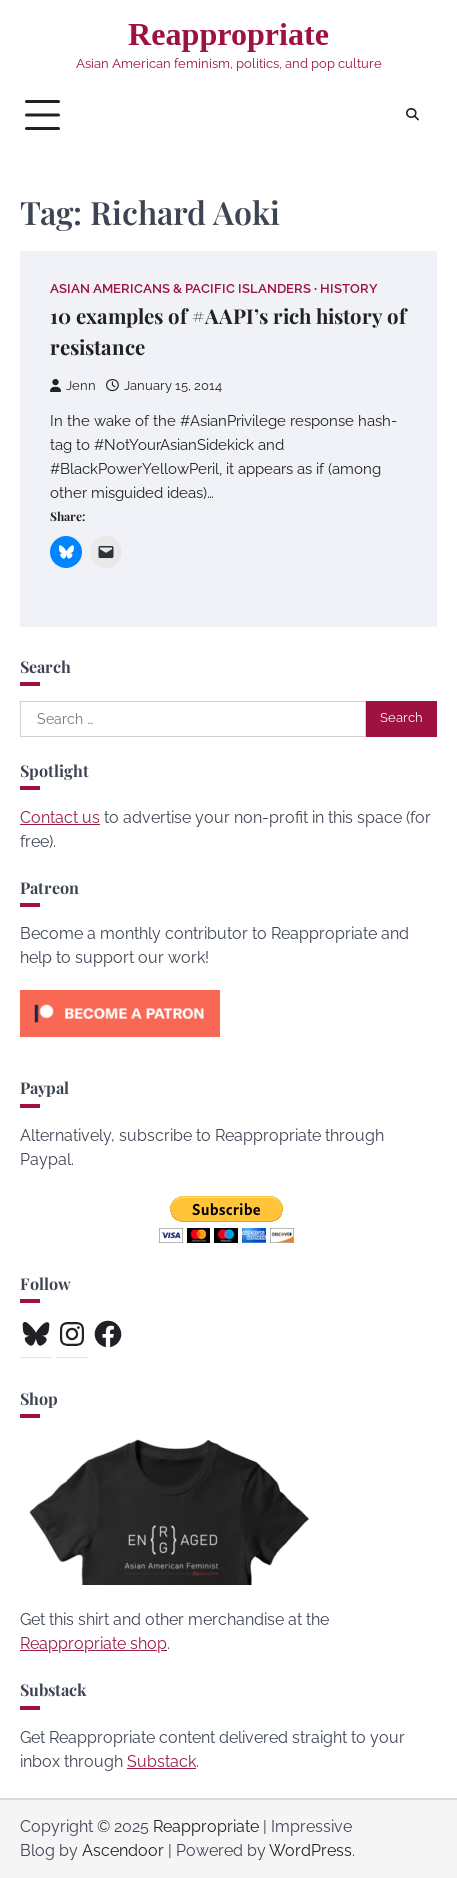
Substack (161, 1761)
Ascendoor (123, 1850)
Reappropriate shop (93, 1643)
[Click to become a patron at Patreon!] (120, 1041)
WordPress (310, 1850)
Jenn (73, 385)
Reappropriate (228, 34)
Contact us (60, 817)
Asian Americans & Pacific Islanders (180, 288)
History (349, 288)
